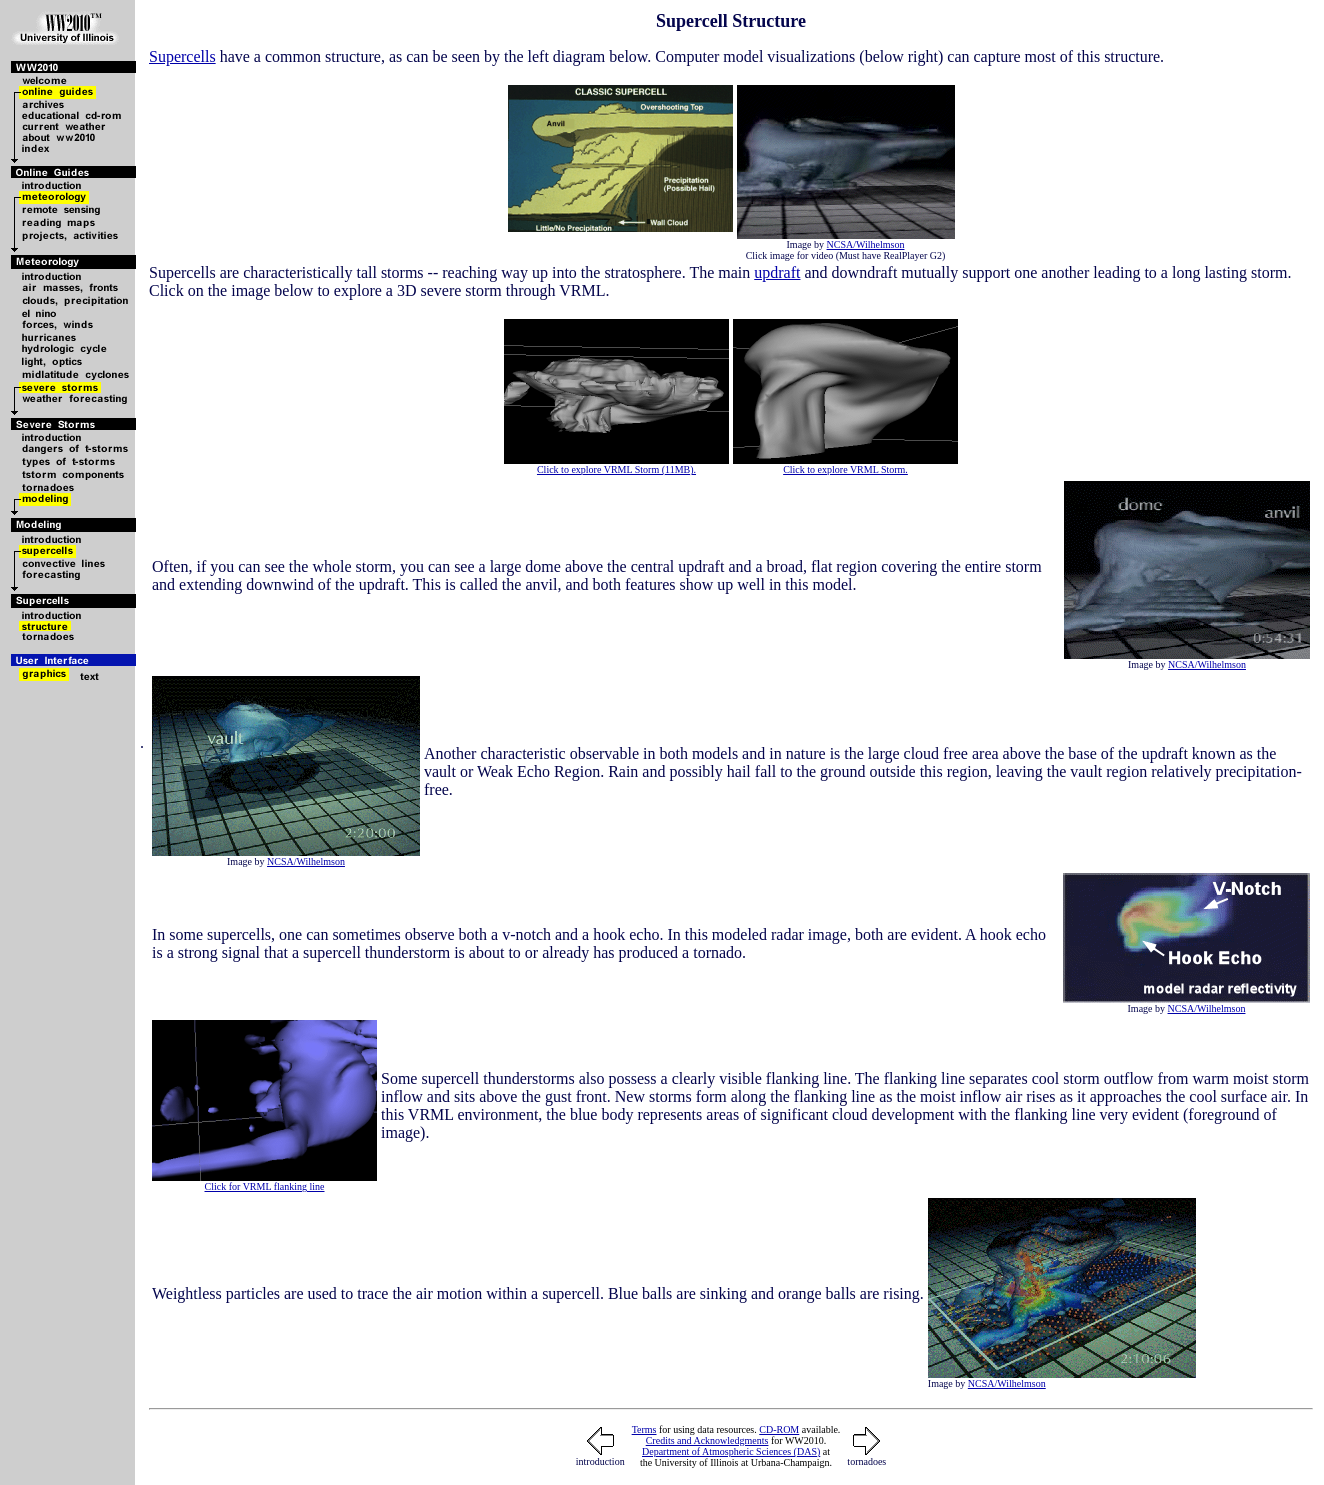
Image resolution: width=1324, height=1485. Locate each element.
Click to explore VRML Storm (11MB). (616, 469)
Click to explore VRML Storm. (845, 469)
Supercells (182, 56)
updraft (777, 272)
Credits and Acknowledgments (707, 1440)
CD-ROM (779, 1429)
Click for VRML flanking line (265, 1186)
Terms (644, 1429)
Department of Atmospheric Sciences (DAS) (731, 1451)
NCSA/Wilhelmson (866, 244)
